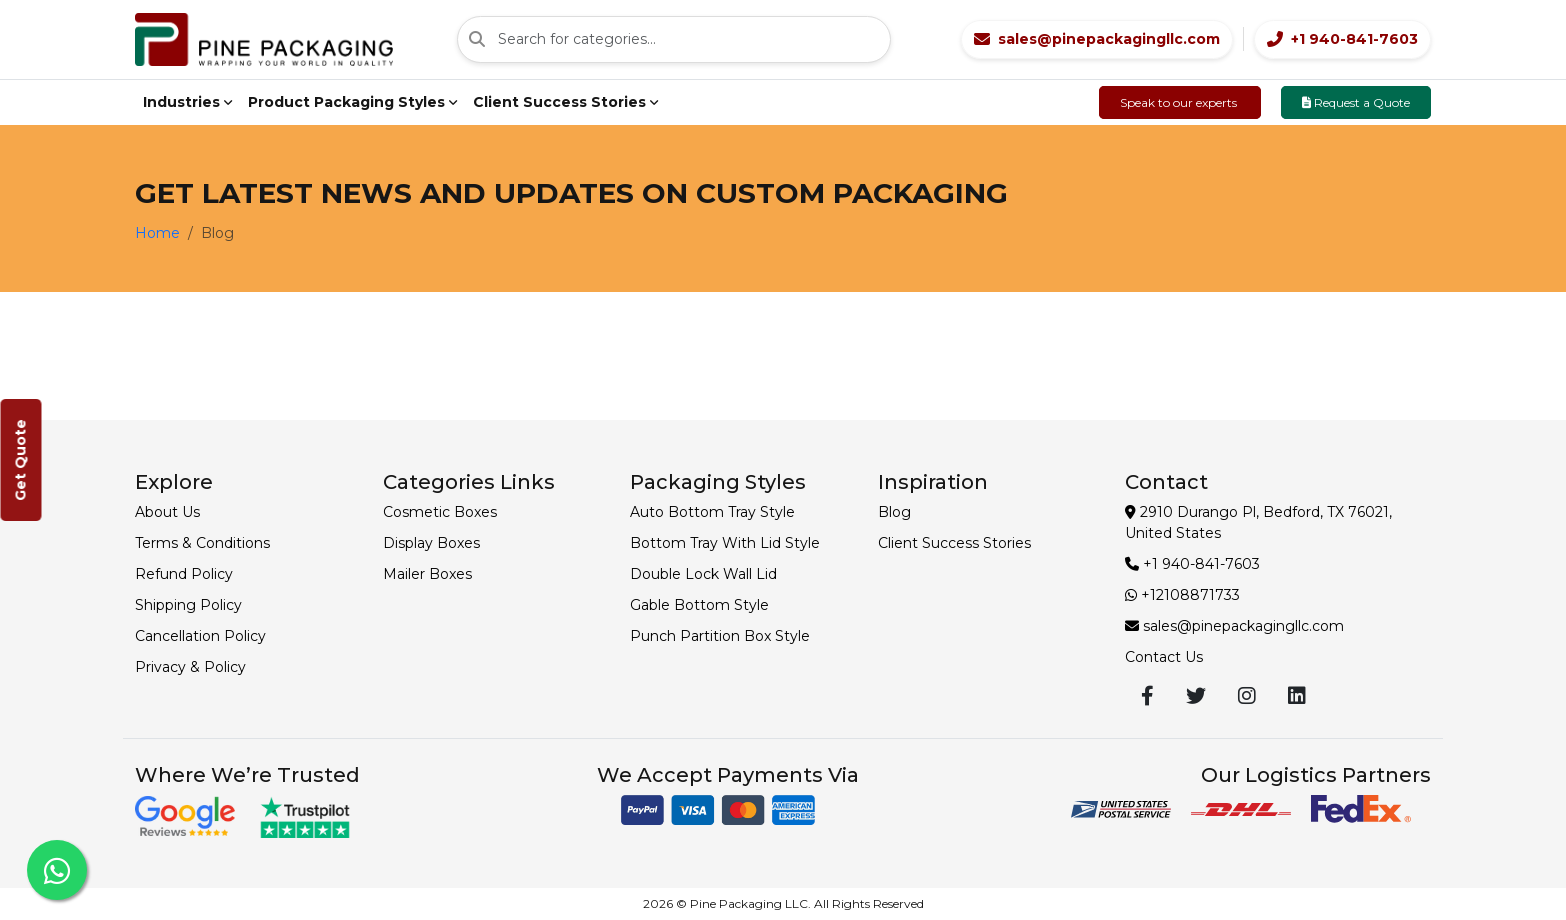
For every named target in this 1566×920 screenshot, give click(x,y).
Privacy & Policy (190, 667)
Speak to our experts (1180, 102)
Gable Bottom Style (699, 605)
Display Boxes (431, 543)
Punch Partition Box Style (720, 636)
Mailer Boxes (427, 574)
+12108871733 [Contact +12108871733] (1182, 595)
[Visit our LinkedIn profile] (1297, 696)
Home (157, 233)
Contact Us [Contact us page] (1164, 657)
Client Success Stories (954, 543)
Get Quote (21, 460)
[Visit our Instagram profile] (1247, 696)
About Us (167, 512)
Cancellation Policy (200, 636)
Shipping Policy (188, 605)
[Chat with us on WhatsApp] (57, 870)
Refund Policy (184, 574)
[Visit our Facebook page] (1147, 696)
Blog (894, 512)
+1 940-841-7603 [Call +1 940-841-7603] (1192, 564)
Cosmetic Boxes (440, 512)
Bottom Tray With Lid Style (725, 543)
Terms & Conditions (202, 543)
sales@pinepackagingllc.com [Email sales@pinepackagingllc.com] (1234, 626)
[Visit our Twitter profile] (1196, 696)
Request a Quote (1356, 102)
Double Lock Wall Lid (703, 574)
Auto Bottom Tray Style (712, 512)
